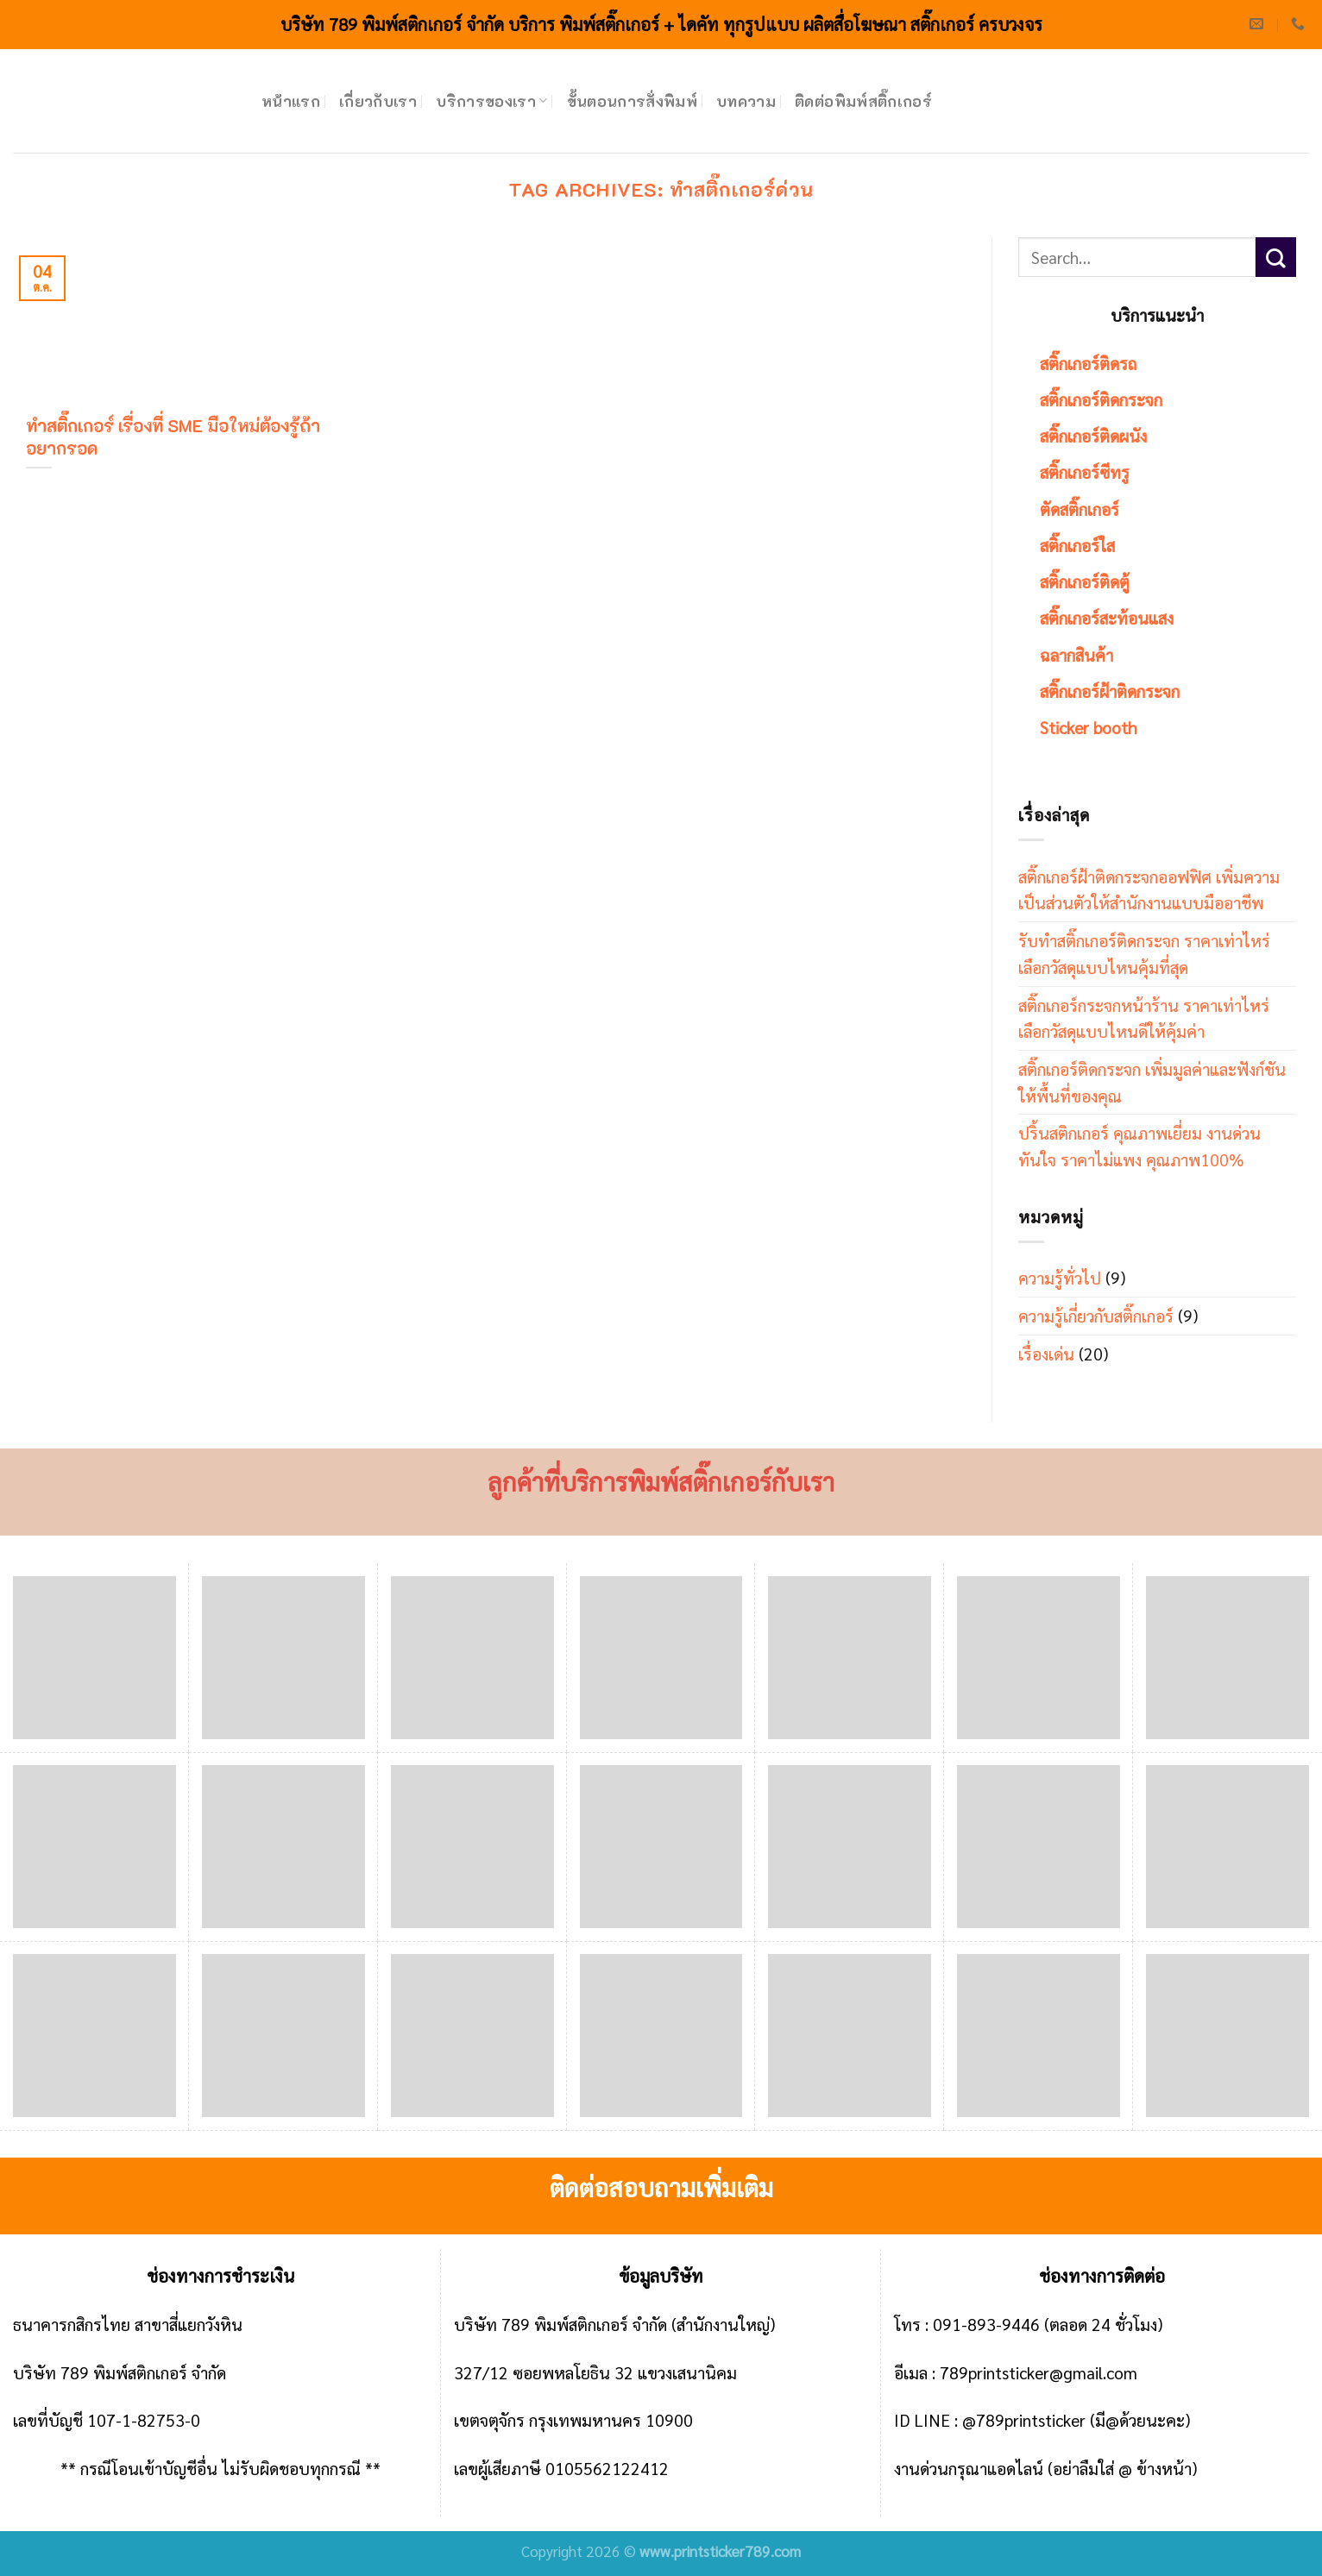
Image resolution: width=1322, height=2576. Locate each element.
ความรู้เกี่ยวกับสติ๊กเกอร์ (1096, 1315)
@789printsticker (1024, 2419)
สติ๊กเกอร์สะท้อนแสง (1107, 617)
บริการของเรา (491, 100)
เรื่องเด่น (1046, 1353)
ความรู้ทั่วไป (1059, 1277)
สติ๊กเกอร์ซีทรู (1085, 471)
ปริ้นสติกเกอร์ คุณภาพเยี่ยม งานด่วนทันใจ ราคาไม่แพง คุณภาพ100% (1139, 1146)
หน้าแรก (290, 100)
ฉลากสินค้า (1076, 654)
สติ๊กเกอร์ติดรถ (1088, 363)
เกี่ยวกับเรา (378, 100)
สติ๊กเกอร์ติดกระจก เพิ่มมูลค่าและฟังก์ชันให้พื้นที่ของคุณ (1152, 1082)
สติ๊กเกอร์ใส (1077, 545)
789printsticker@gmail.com (1038, 2372)
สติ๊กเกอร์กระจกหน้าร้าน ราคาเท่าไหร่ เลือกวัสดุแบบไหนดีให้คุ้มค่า (1143, 1018)
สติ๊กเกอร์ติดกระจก (1101, 399)
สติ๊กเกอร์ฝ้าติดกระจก (1110, 690)
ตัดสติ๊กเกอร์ (1079, 508)
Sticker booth (1088, 727)
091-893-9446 (986, 2323)
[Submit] (1276, 257)
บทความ (746, 100)
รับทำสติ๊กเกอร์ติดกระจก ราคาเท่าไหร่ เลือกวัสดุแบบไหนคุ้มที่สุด (1144, 953)
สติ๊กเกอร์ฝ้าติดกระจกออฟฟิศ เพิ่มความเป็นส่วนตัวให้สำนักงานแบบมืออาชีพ (1149, 889)
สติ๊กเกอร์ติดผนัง (1093, 435)
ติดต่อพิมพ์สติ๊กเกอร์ (863, 100)
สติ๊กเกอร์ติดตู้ (1085, 581)
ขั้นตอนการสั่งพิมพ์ (632, 100)
